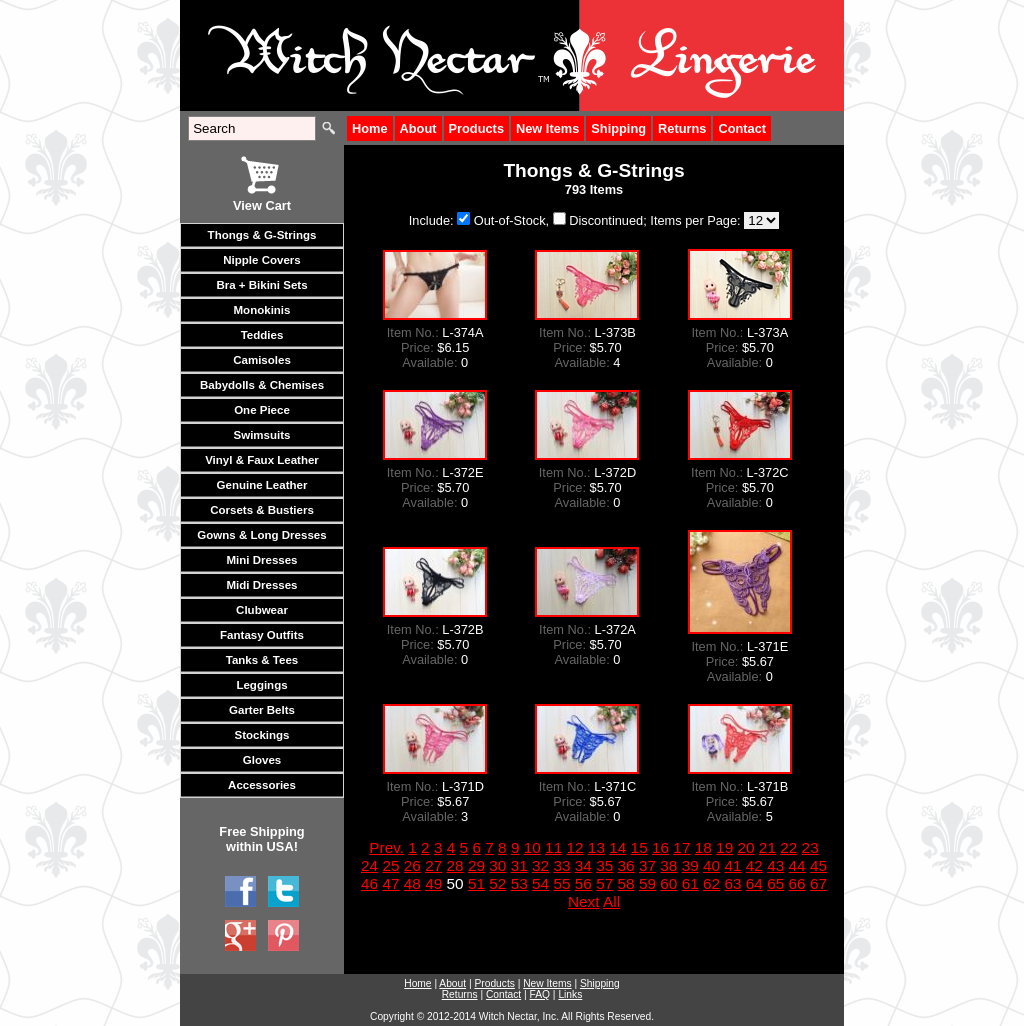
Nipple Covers (261, 260)
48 (412, 883)
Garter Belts (262, 710)
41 (732, 865)
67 (818, 883)
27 (433, 865)
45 (818, 865)
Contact (742, 128)
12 (574, 847)
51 (476, 883)
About (418, 128)
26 (412, 865)
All (611, 901)
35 (604, 865)
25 (390, 865)
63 (732, 883)
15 (639, 847)
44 (797, 865)
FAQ (540, 994)
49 (433, 883)
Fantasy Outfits (262, 635)
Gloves (262, 760)
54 (540, 883)
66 (797, 883)
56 (583, 883)
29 (476, 865)
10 (532, 847)
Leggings (261, 685)
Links (570, 994)
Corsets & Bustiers (262, 510)
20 (745, 847)
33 (561, 865)
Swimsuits (262, 435)
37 (647, 865)
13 (596, 847)
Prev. (386, 847)
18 (703, 847)
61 (690, 883)
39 (690, 865)
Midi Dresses (261, 585)
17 (681, 847)
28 (455, 865)
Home (370, 128)
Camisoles (262, 360)
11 (553, 847)
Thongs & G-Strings (262, 235)
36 (626, 865)
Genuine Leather (262, 485)
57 (604, 883)
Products (476, 128)
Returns (682, 128)
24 (369, 865)
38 (668, 865)
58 (626, 883)
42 (754, 865)
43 (775, 865)
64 (754, 883)
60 (668, 883)
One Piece (262, 410)
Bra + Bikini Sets (261, 285)
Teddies (262, 335)
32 (540, 865)
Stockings (261, 735)
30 (497, 865)
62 (711, 883)
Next (584, 901)
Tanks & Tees (262, 660)
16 (660, 847)
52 (497, 883)
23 (810, 847)
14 (617, 847)
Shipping (618, 128)
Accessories (262, 785)
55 (561, 883)
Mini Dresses (261, 560)
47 (390, 883)
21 (767, 847)
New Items (547, 128)
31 (519, 865)
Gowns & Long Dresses (261, 535)
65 (775, 883)
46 (369, 883)
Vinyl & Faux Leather (262, 460)
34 (583, 865)
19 (724, 847)
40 (711, 865)
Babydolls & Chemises (262, 385)
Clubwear (262, 610)
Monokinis (262, 310)
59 (647, 883)
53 (519, 883)
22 (788, 847)
